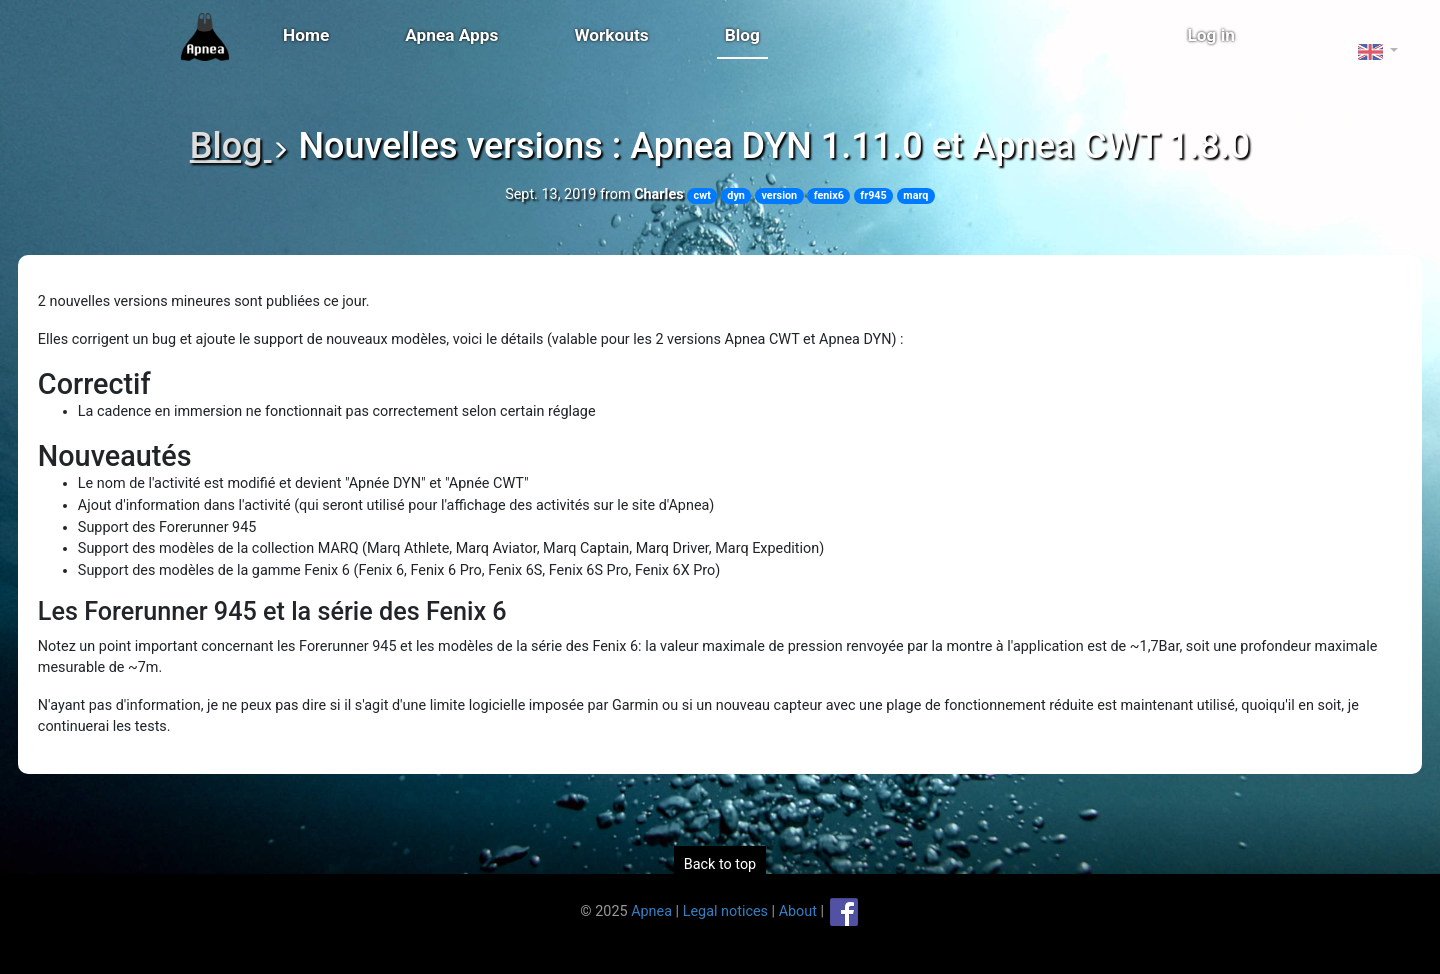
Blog (742, 35)
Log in (1212, 35)
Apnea (651, 910)
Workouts (611, 35)
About (798, 910)
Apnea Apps (451, 35)
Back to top (720, 864)
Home (306, 35)
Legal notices (725, 910)
